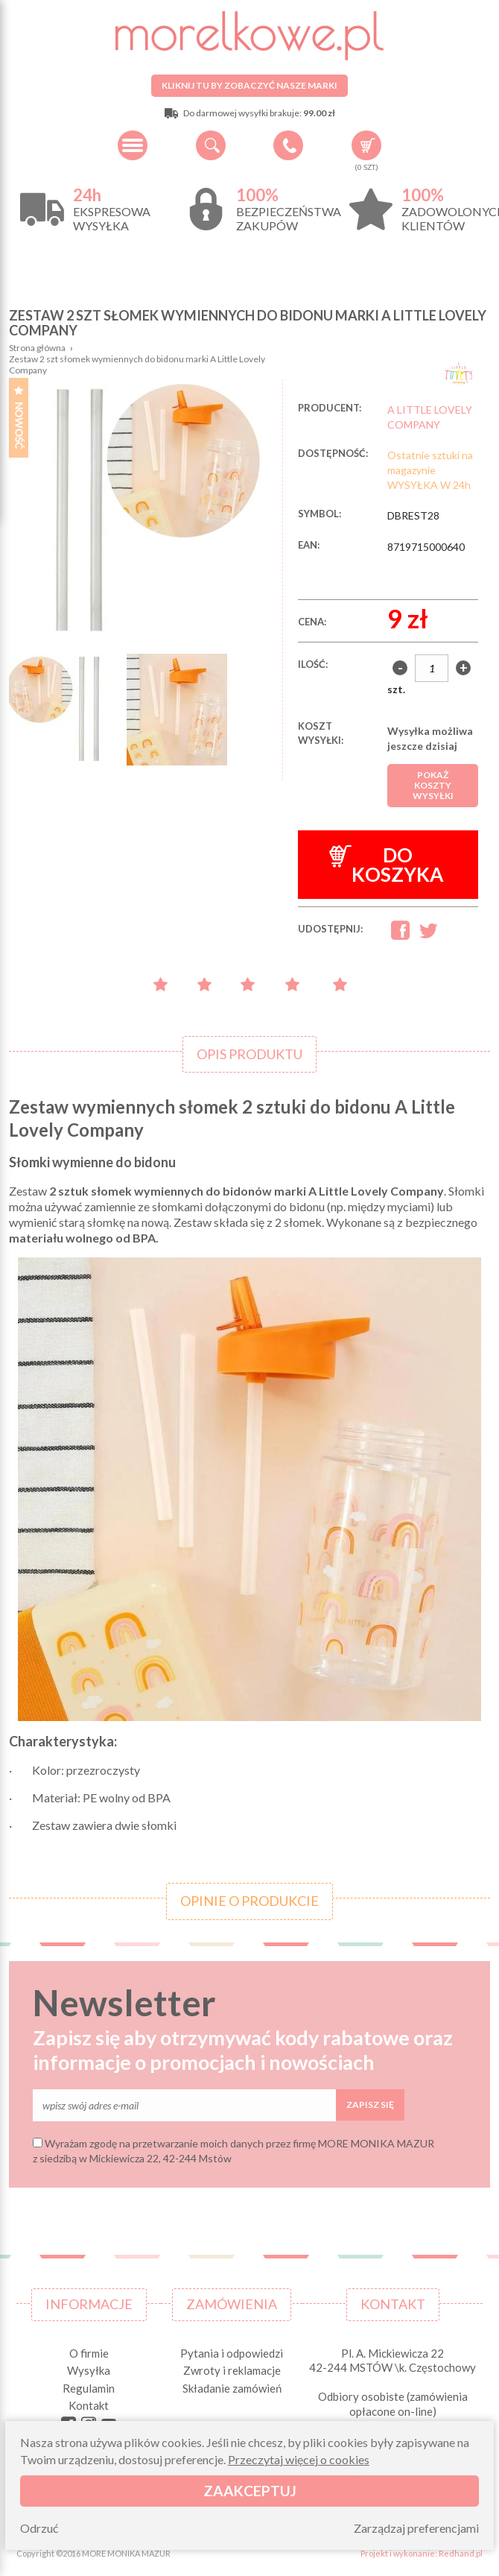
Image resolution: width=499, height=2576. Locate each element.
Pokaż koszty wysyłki (433, 785)
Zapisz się (370, 2104)
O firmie (89, 2353)
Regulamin (89, 2388)
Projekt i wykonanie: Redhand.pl (421, 2553)
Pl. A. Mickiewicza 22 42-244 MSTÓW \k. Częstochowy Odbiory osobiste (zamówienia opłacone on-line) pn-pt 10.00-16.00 (392, 2389)
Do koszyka (386, 864)
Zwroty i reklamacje (232, 2370)
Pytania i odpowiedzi (231, 2353)
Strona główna (37, 347)
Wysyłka (88, 2370)
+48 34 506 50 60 (288, 145)
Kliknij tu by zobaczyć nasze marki (249, 85)
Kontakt (89, 2405)
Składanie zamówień (232, 2388)
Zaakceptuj (249, 2490)
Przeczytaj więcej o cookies (298, 2459)
